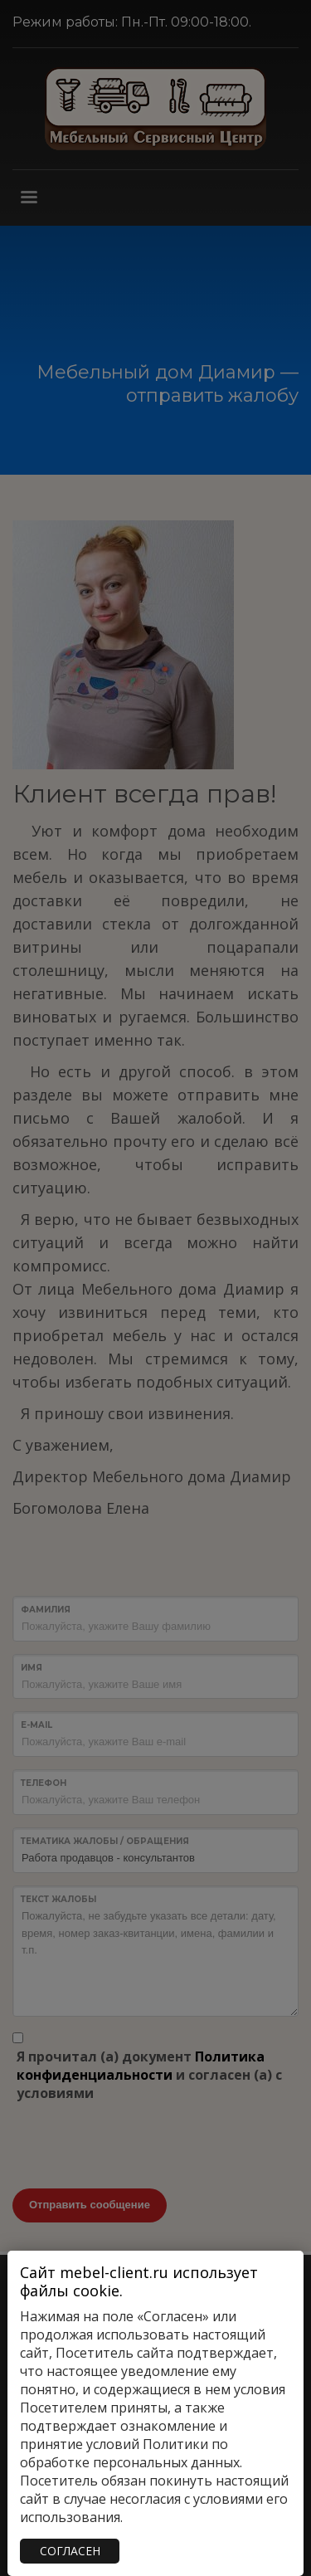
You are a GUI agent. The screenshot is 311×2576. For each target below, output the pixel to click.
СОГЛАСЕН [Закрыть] (70, 2551)
